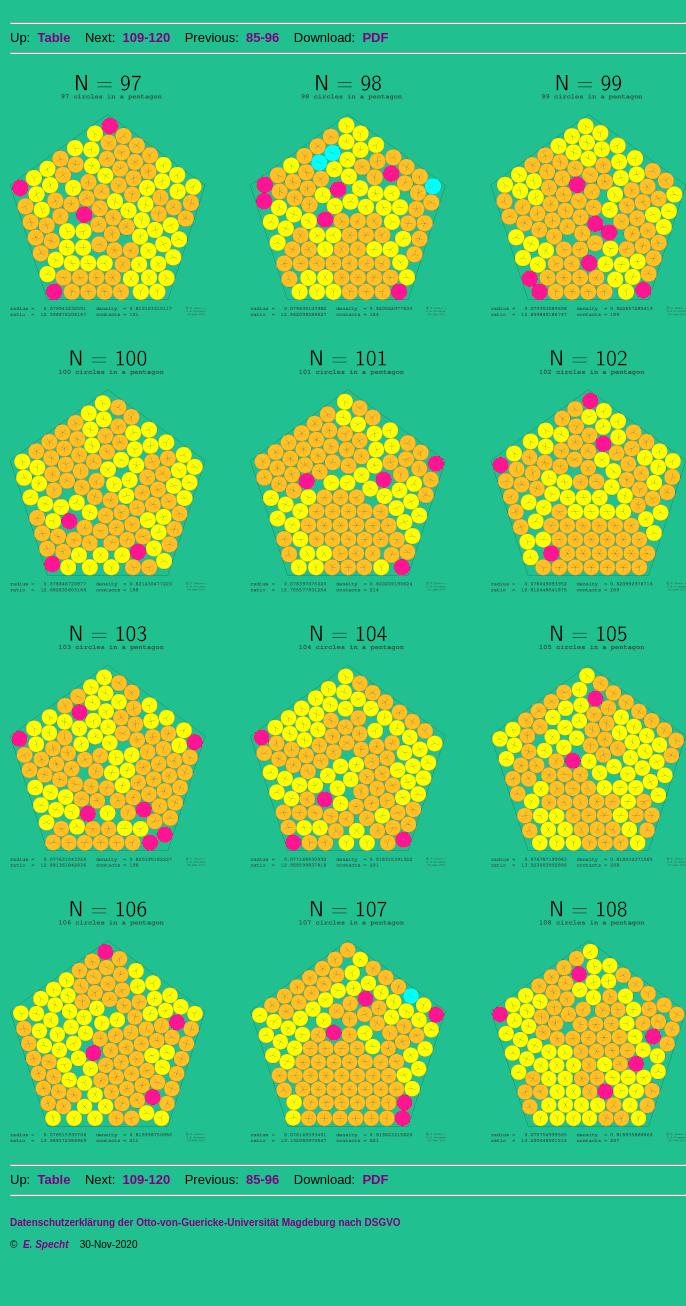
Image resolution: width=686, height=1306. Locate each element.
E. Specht (46, 1244)
